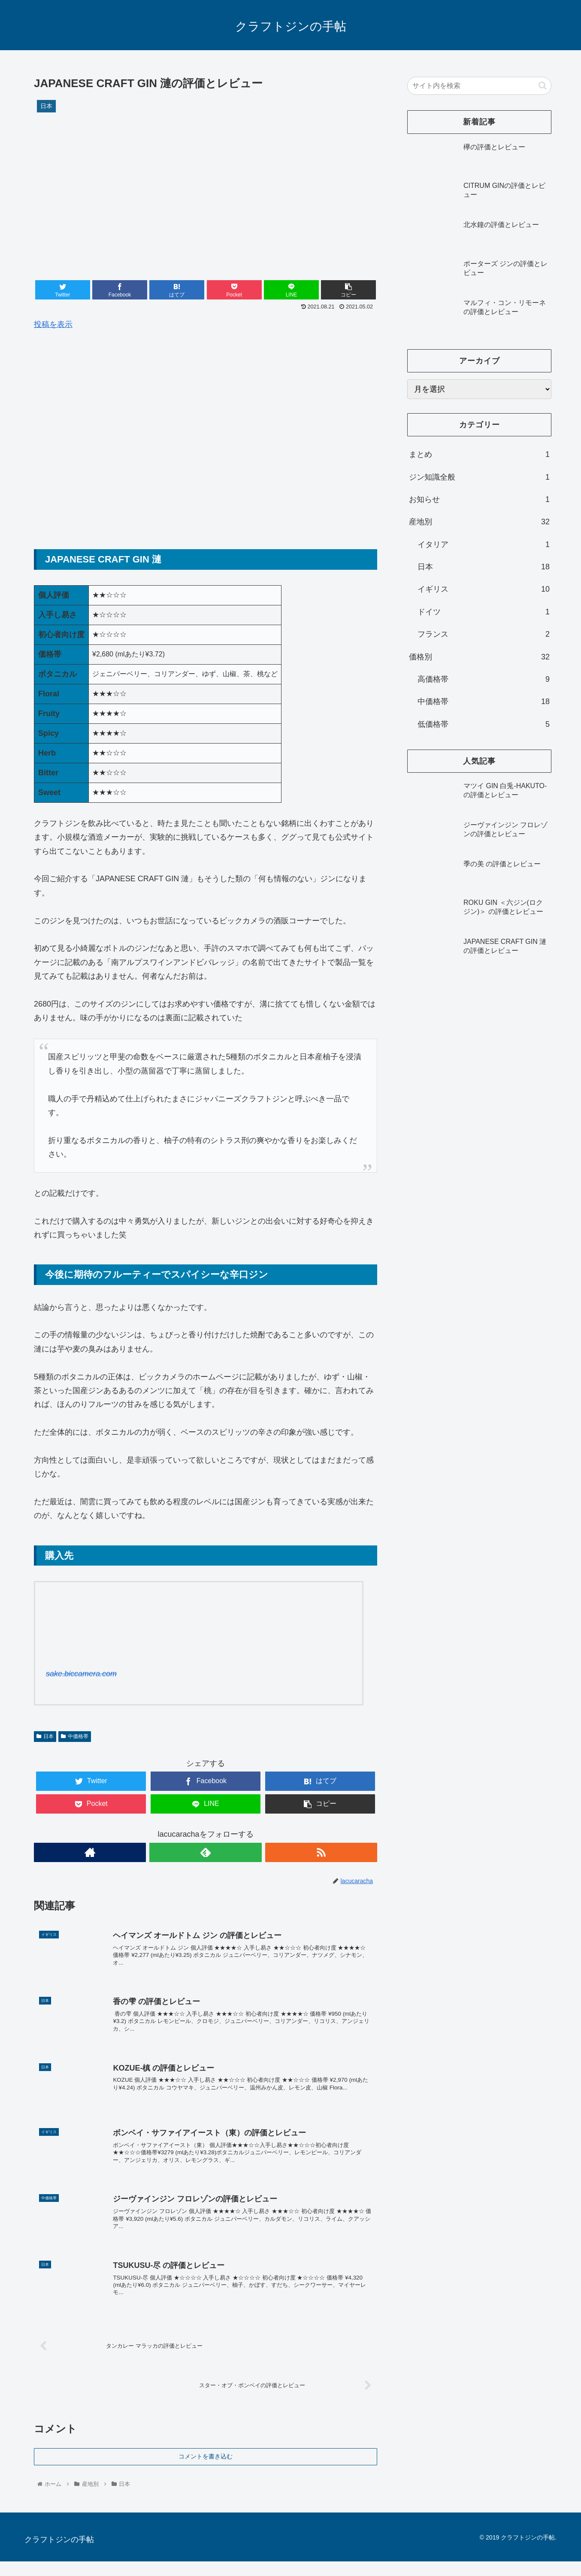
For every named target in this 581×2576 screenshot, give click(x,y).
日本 (45, 1736)
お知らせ (479, 499)
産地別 (479, 522)
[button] (542, 86)
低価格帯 (484, 724)
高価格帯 (484, 679)
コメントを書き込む (206, 2470)
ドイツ (484, 612)
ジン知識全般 (479, 477)
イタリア (484, 544)
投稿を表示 (53, 324)
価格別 (479, 657)
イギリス (484, 589)
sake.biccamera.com (81, 1673)
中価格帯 (74, 1736)
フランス (484, 634)
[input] (479, 86)
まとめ (479, 454)
